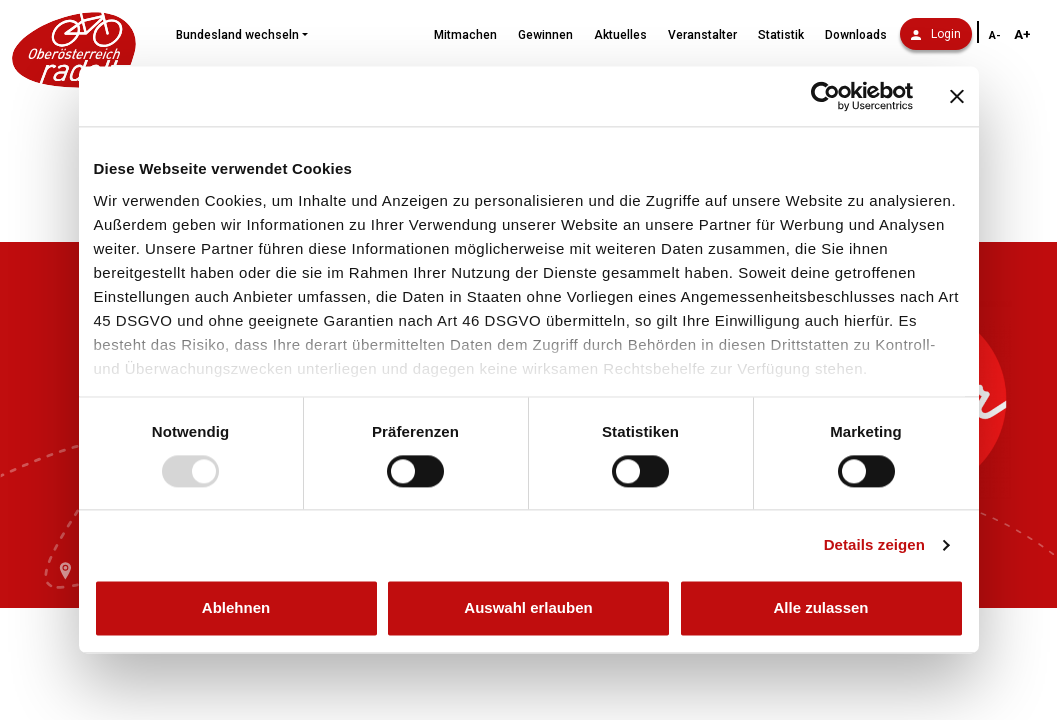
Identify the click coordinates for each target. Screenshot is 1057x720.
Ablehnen (236, 608)
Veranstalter (702, 35)
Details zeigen (874, 544)
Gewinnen (545, 35)
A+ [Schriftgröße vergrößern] (1022, 34)
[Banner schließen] (957, 96)
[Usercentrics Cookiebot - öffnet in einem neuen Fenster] (825, 96)
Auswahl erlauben (528, 608)
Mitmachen (465, 35)
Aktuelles (620, 35)
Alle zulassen (820, 608)
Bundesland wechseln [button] (237, 35)
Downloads (856, 35)
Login (936, 34)
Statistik (781, 35)
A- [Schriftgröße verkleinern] (995, 35)
